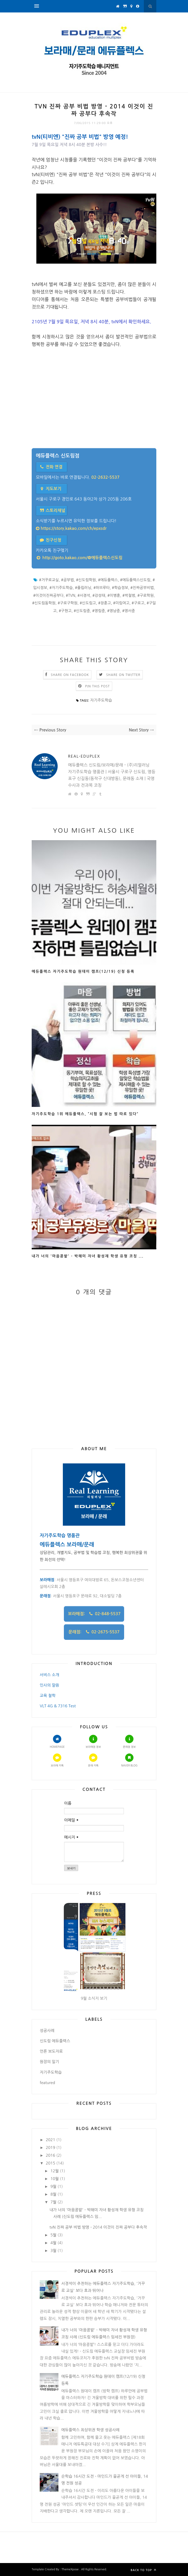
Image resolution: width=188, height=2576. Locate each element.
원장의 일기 (49, 2062)
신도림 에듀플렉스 (55, 2041)
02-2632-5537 (105, 477)
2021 (50, 2140)
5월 (53, 2235)
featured (47, 2083)
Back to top (143, 2570)
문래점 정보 (129, 1741)
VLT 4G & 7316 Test (58, 1706)
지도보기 (50, 489)
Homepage (57, 1741)
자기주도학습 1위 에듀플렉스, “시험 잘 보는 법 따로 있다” (85, 1114)
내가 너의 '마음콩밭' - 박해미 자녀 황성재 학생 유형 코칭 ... (88, 1256)
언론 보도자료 (51, 2051)
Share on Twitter (123, 674)
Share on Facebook (70, 674)
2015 (50, 2163)
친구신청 (50, 540)
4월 (53, 2243)
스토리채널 (52, 511)
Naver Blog (129, 1760)
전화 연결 (51, 467)
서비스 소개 (49, 1675)
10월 (54, 2179)
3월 (53, 2250)
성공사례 (47, 2030)
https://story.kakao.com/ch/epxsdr (71, 528)
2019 (50, 2147)
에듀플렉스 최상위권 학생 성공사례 (90, 2430)
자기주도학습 (101, 700)
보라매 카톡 (57, 1760)
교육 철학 (48, 1695)
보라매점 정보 (93, 1741)
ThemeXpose (70, 2569)
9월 (53, 2186)
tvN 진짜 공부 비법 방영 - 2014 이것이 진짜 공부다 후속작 (98, 2227)
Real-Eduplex (84, 756)
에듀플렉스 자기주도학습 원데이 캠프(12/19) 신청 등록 (83, 971)
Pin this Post (97, 686)
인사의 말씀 (49, 1685)
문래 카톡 (93, 1760)
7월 (53, 2202)
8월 (53, 2194)
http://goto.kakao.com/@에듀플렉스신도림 (79, 558)
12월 (54, 2171)
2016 (50, 2155)
